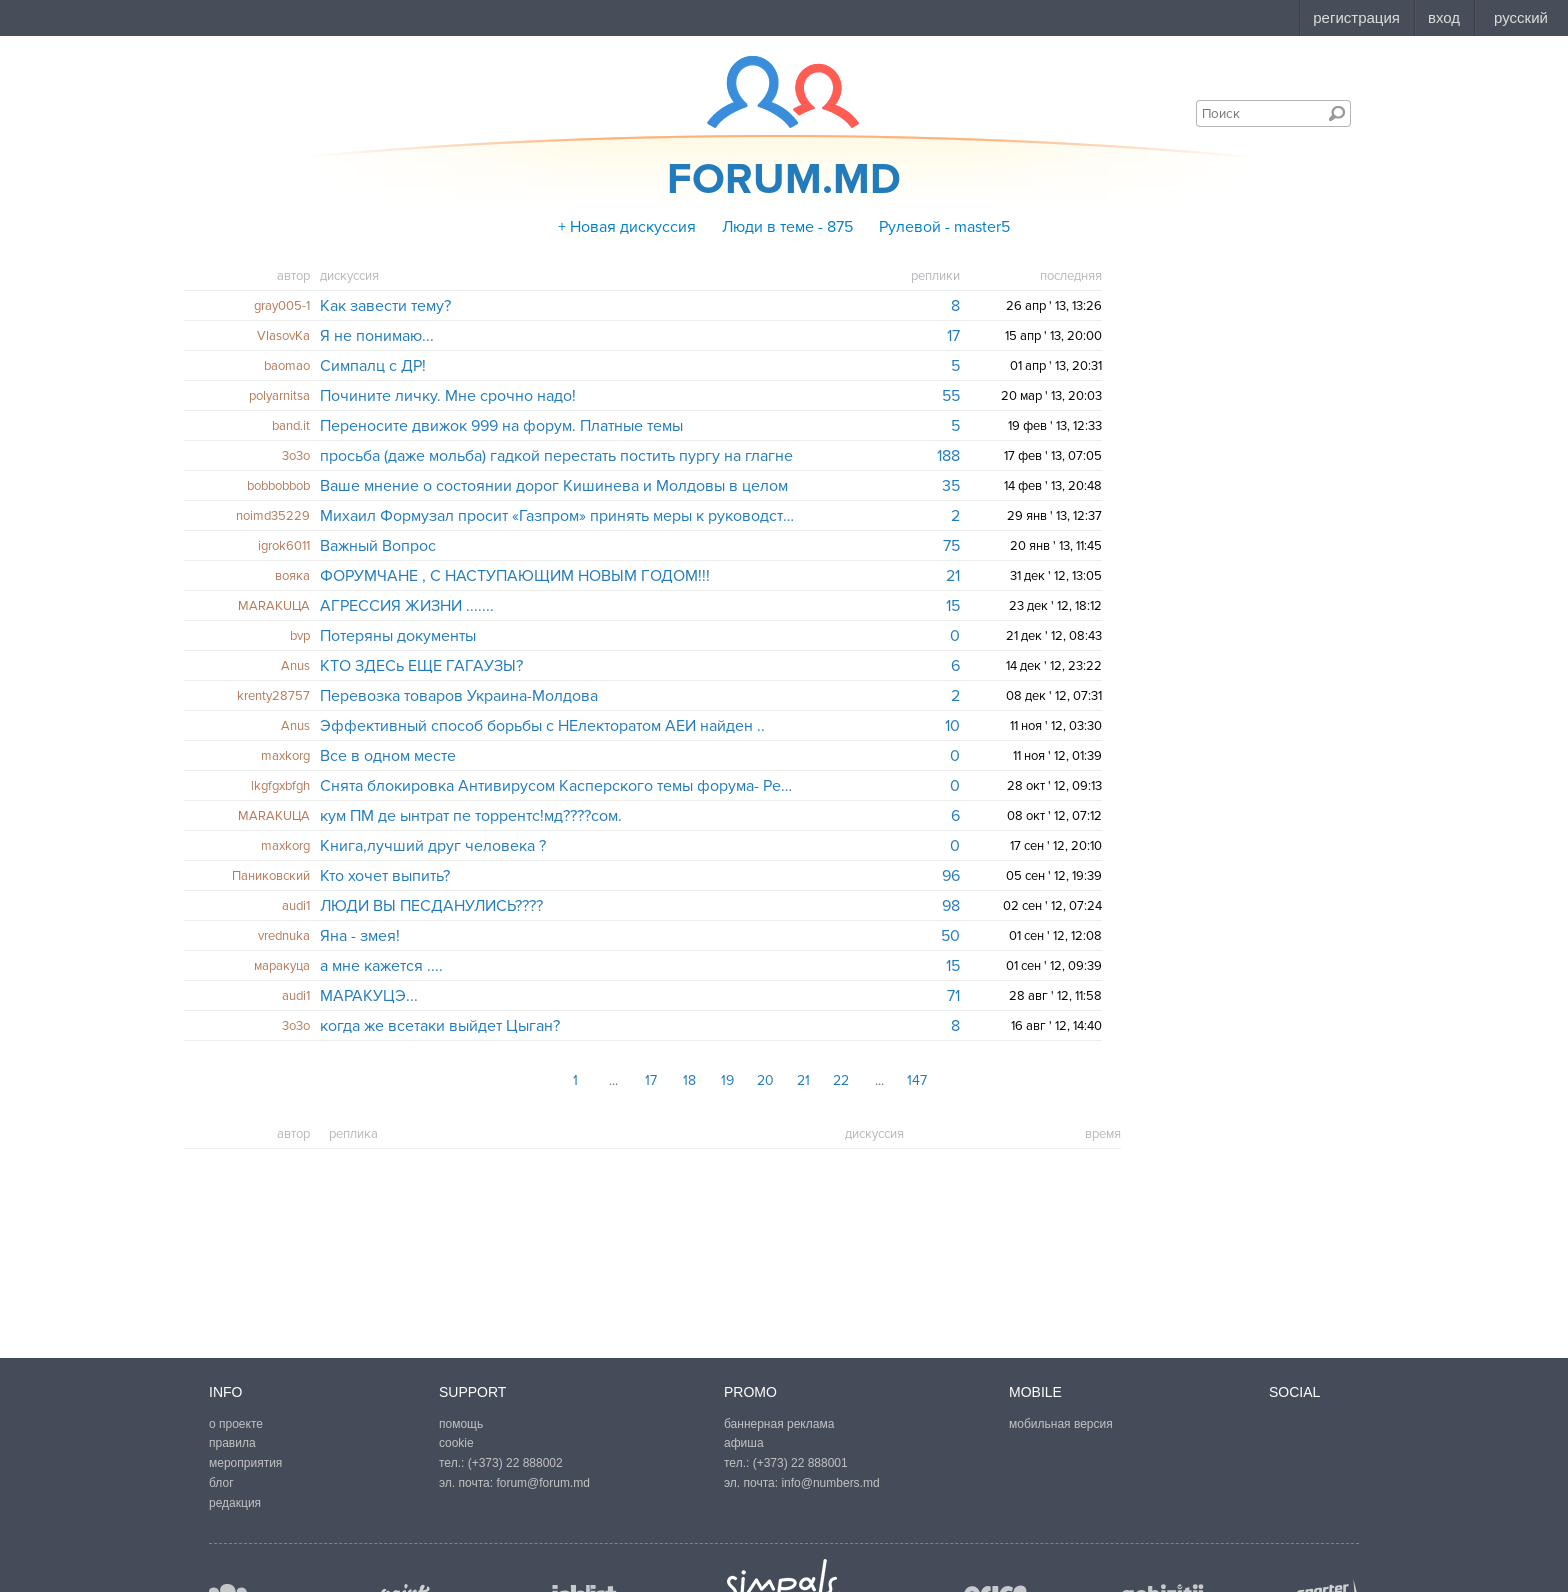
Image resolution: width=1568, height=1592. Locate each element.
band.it (291, 426)
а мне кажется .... (381, 966)
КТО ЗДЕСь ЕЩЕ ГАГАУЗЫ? (421, 666)
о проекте (236, 1424)
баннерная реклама (779, 1424)
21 (953, 576)
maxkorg (285, 756)
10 (952, 726)
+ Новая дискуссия (627, 227)
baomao (287, 366)
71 (953, 996)
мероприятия (245, 1463)
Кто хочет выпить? (385, 876)
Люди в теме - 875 (787, 227)
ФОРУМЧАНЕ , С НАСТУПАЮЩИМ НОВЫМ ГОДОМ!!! (515, 576)
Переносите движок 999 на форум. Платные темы (501, 426)
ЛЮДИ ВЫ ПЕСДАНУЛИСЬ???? (431, 906)
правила (232, 1443)
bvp (300, 636)
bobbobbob (278, 486)
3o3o (296, 456)
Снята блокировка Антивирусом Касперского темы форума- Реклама (557, 786)
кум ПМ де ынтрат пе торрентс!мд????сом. (471, 816)
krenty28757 (273, 696)
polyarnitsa (279, 396)
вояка (292, 576)
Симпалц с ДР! (373, 366)
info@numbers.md (830, 1483)
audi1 (296, 906)
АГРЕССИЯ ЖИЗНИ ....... (407, 606)
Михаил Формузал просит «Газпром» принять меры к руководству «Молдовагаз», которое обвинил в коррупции (557, 516)
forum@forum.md (543, 1483)
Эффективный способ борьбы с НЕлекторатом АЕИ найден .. (542, 726)
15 (953, 606)
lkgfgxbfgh (280, 786)
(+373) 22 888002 (515, 1463)
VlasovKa (283, 336)
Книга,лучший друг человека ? (433, 846)
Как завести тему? (385, 306)
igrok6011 (284, 546)
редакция (235, 1503)
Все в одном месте (388, 756)
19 (727, 1080)
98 (951, 906)
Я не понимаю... (377, 336)
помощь (461, 1424)
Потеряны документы (398, 636)
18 (689, 1080)
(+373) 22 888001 (800, 1463)
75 (951, 546)
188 (948, 456)
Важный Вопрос (378, 546)
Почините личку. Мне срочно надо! (448, 396)
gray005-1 (282, 306)
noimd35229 (273, 516)
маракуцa (282, 966)
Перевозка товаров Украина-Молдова (459, 696)
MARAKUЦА (274, 606)
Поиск (1337, 113)
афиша (744, 1443)
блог (221, 1483)
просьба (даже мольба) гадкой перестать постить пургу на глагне (556, 456)
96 (951, 876)
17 (953, 336)
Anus (295, 666)
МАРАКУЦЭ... (369, 996)
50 (950, 936)
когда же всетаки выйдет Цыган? (440, 1026)
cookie (456, 1443)
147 (917, 1080)
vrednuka (284, 936)
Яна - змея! (360, 936)
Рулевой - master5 (944, 227)
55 (951, 396)
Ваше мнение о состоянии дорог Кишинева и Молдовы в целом (554, 486)
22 (841, 1080)
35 (951, 486)
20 (765, 1080)
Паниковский (271, 876)
